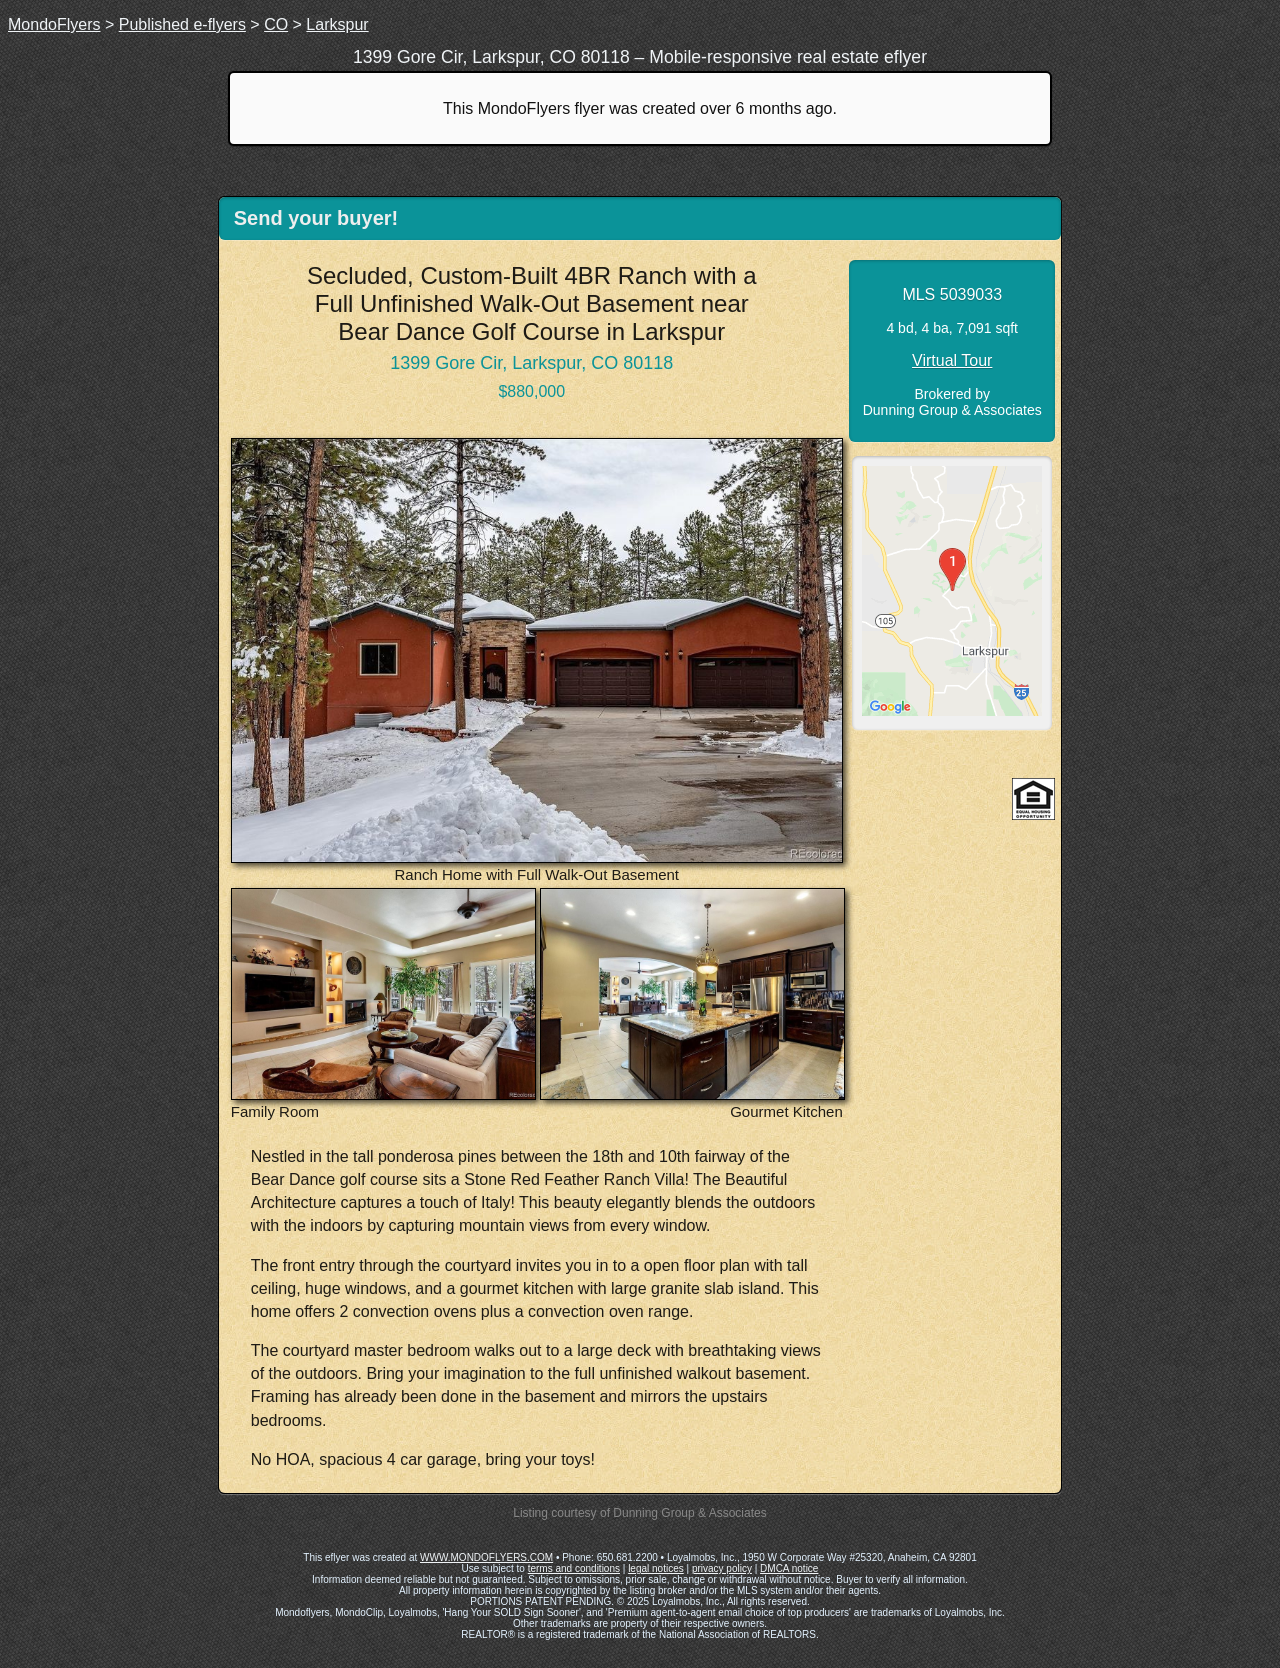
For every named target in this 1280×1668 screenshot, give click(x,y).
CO (276, 24)
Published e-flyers (182, 24)
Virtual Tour (952, 360)
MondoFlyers (54, 24)
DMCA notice (789, 1568)
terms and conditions (574, 1568)
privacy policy (722, 1568)
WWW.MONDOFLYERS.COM (486, 1557)
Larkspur (337, 24)
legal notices (656, 1568)
